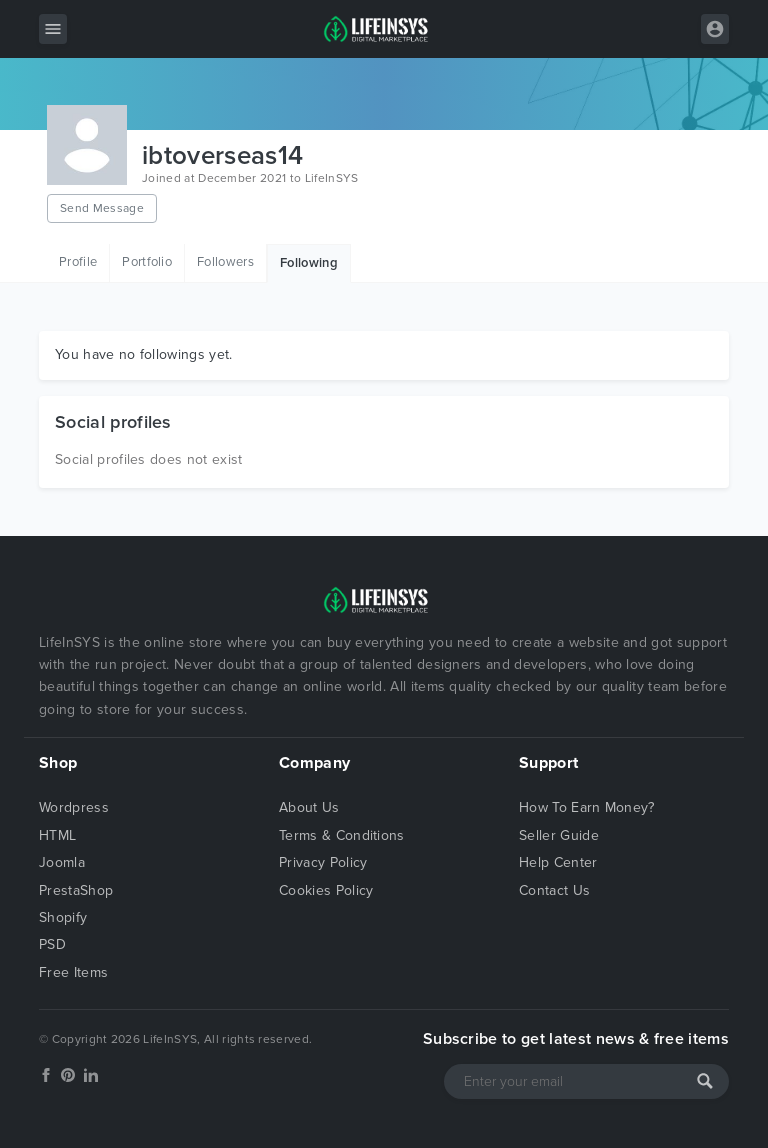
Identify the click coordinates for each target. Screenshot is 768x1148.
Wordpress (74, 807)
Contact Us (554, 890)
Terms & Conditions (342, 835)
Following (309, 263)
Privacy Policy (323, 862)
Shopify (63, 917)
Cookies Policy (326, 890)
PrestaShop (76, 890)
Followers (225, 262)
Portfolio (147, 262)
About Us (309, 807)
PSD (52, 944)
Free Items (73, 972)
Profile (78, 262)
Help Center (558, 862)
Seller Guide (559, 835)
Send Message (102, 208)
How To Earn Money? (587, 807)
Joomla (62, 862)
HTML (57, 835)
